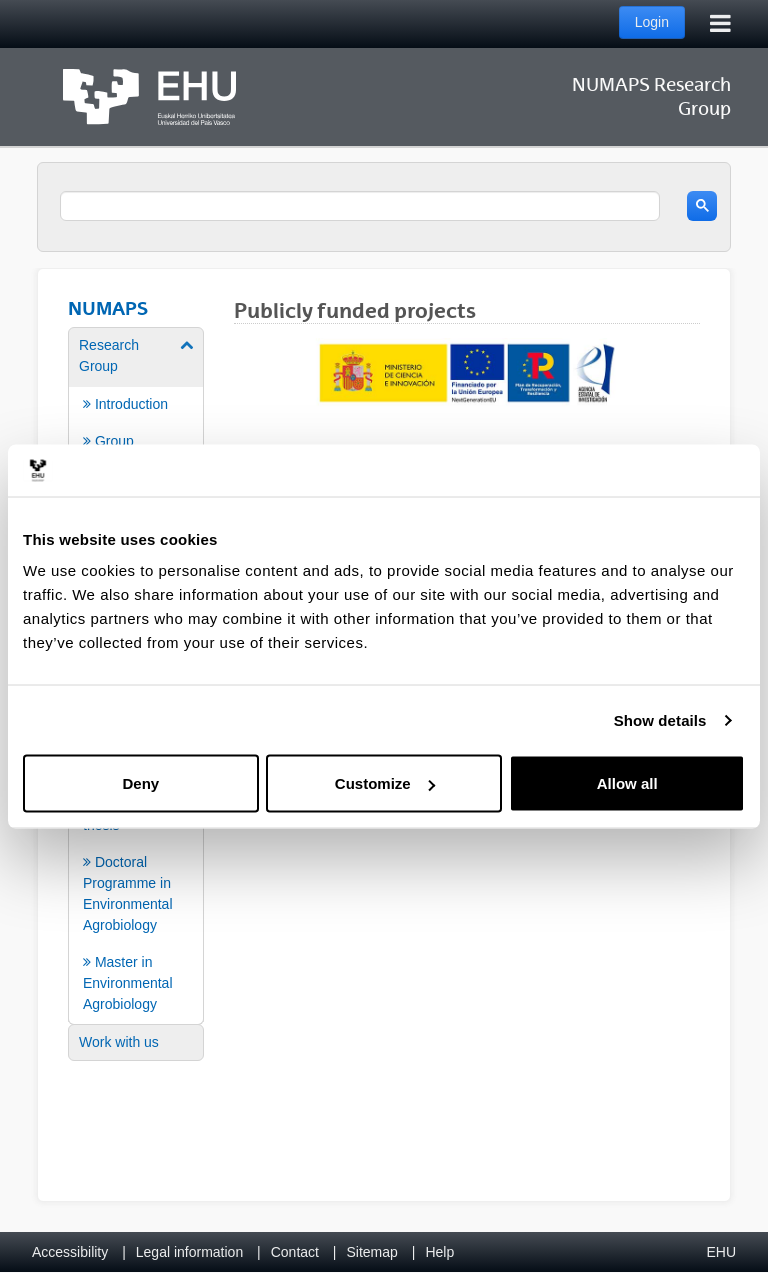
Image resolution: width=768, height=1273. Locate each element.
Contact (295, 1252)
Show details (660, 719)
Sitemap (372, 1252)
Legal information (189, 1252)
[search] (360, 206)
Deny (140, 783)
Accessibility (70, 1252)
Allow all (627, 783)
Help (439, 1252)
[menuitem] (136, 422)
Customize (385, 783)
